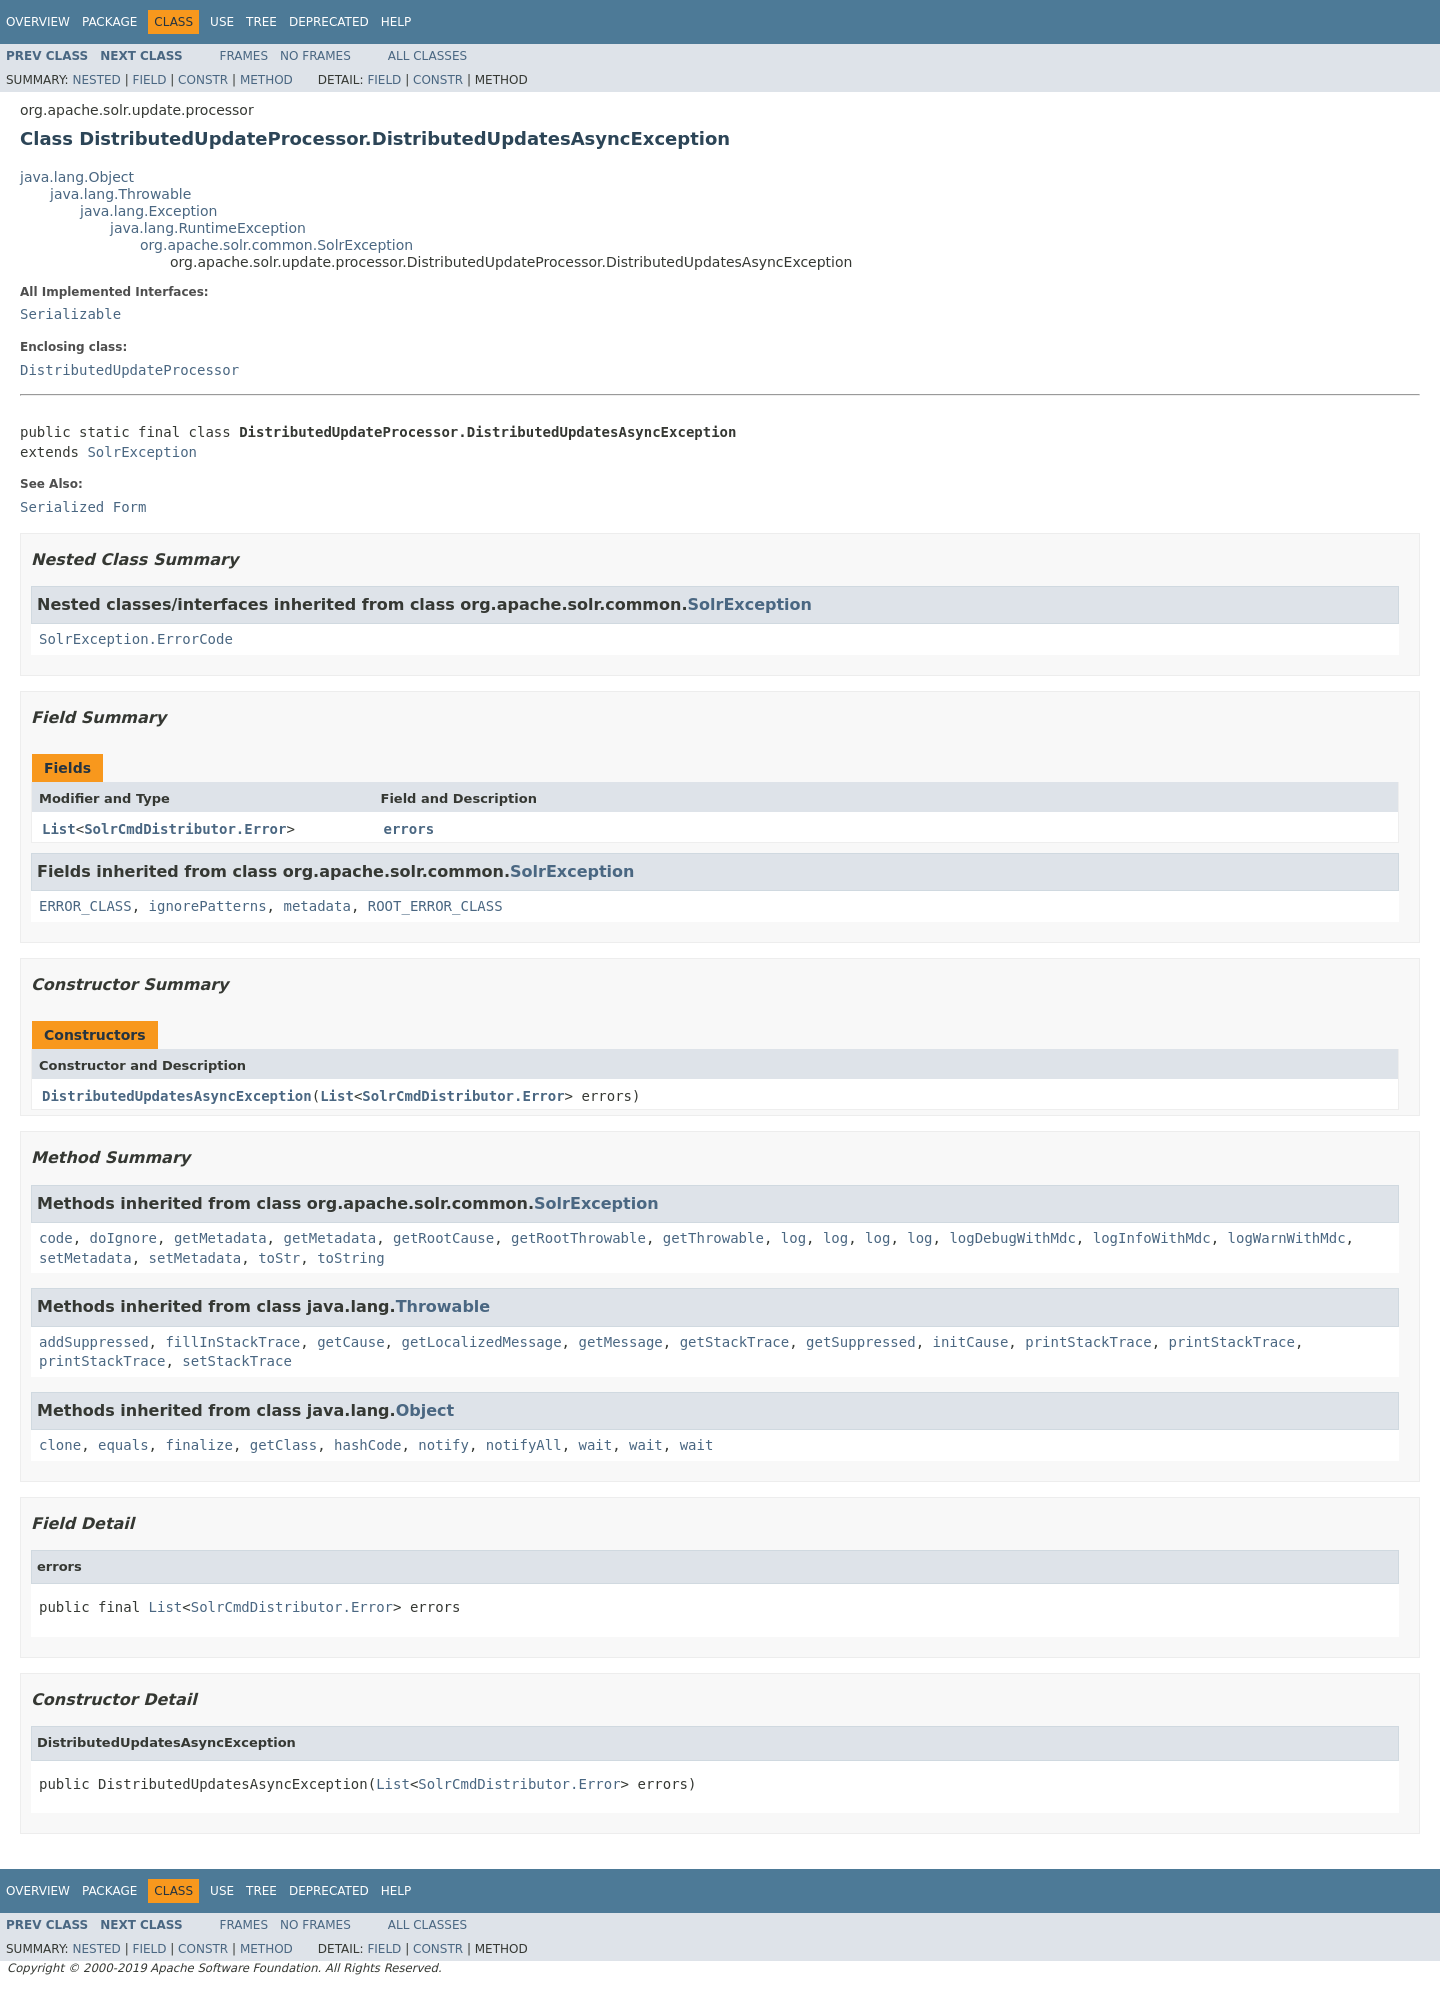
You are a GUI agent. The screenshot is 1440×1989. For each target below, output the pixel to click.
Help (396, 22)
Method (266, 80)
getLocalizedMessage (481, 1342)
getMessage (620, 1342)
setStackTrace (237, 1361)
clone (60, 1445)
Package (109, 22)
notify (443, 1445)
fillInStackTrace (232, 1342)
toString (350, 1258)
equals (123, 1445)
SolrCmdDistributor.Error (185, 829)
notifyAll (524, 1445)
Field (149, 80)
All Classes (427, 56)
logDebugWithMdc (1012, 1238)
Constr (203, 80)
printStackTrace (1088, 1342)
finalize (198, 1445)
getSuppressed (861, 1342)
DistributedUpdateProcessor (129, 370)
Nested (96, 80)
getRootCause (443, 1238)
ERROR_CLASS (85, 906)
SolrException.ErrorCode (136, 639)
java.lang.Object (77, 177)
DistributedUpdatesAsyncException (177, 1096)
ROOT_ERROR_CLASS (435, 906)
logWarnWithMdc (1287, 1238)
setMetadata (85, 1258)
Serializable (70, 314)
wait (596, 1445)
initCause (971, 1342)
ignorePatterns (208, 906)
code (56, 1238)
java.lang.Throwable (120, 194)
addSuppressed (94, 1342)
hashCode (367, 1445)
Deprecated (329, 22)
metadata (316, 906)
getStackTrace (735, 1342)
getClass (283, 1445)
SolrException (142, 452)
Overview (38, 22)
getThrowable (713, 1238)
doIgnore (123, 1238)
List (59, 829)
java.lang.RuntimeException (208, 228)
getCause (350, 1342)
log (793, 1238)
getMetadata (220, 1238)
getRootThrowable (578, 1238)
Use (222, 22)
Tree (261, 22)
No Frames (315, 56)
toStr (279, 1258)
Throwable (443, 1306)
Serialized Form (83, 507)
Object (425, 1410)
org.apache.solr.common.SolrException (276, 245)
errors (409, 829)
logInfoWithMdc (1152, 1238)
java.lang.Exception (148, 211)
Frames (244, 56)
